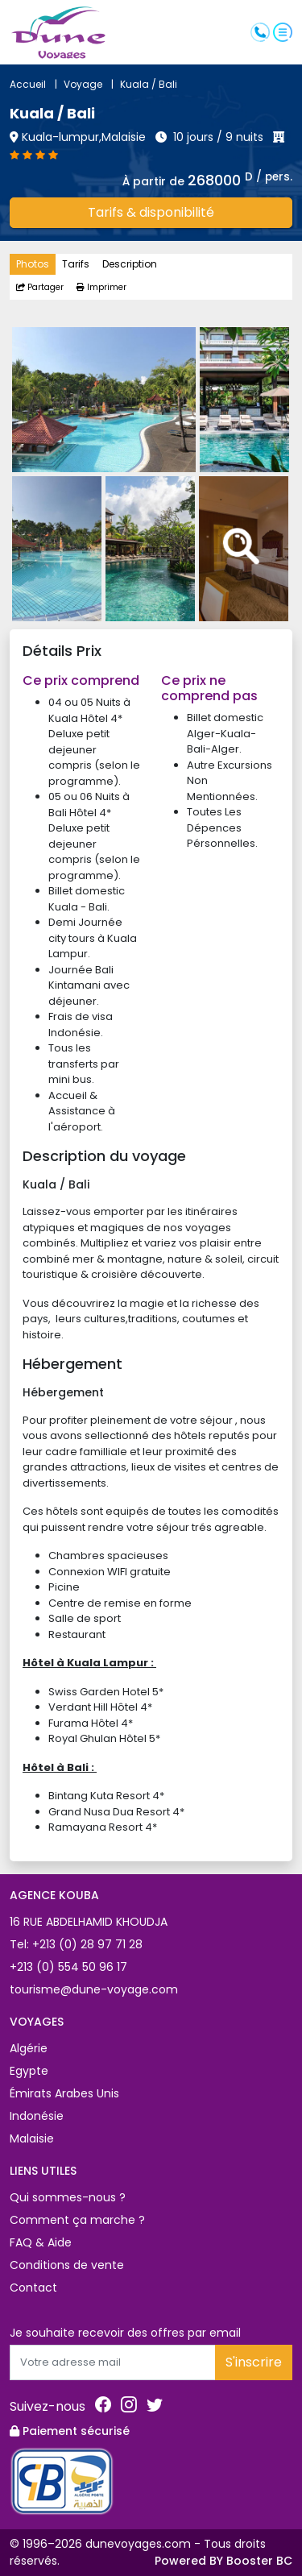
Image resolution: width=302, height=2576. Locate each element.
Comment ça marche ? (77, 2220)
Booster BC (259, 2561)
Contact (33, 2287)
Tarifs (75, 264)
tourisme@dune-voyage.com (94, 1989)
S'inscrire (253, 2362)
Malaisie (32, 2138)
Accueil (37, 84)
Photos (32, 264)
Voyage (92, 84)
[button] (282, 31)
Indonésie (37, 2116)
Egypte (29, 2071)
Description (129, 264)
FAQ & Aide (41, 2242)
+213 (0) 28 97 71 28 (86, 1944)
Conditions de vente (67, 2265)
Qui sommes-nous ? (68, 2197)
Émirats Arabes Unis (64, 2093)
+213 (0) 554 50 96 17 (68, 1967)
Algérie (29, 2048)
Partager (40, 287)
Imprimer (101, 287)
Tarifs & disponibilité (151, 212)
